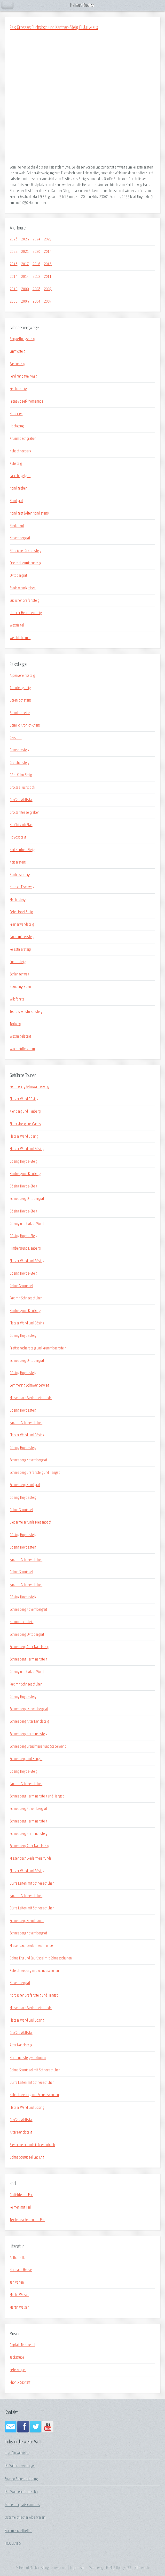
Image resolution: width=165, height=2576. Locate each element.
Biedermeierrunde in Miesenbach (32, 2145)
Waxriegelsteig (20, 1036)
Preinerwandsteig (22, 924)
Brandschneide (20, 713)
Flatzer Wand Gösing (24, 1099)
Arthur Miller (18, 2258)
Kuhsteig (16, 464)
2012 (36, 277)
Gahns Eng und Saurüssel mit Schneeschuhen (41, 1958)
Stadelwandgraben (23, 588)
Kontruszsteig (20, 875)
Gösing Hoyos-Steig (23, 1161)
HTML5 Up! (113, 2568)
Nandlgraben (18, 488)
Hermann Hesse (21, 2270)
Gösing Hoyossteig (23, 1336)
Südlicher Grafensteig (24, 600)
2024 (36, 239)
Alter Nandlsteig (21, 2045)
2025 (25, 239)
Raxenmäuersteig (22, 937)
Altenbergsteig (20, 688)
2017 (25, 264)
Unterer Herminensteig (26, 613)
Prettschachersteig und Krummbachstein (38, 1348)
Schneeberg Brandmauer (27, 1921)
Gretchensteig (19, 763)
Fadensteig (17, 364)
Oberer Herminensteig (25, 563)
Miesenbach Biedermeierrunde (31, 1398)
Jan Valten (17, 2282)
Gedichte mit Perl (21, 2195)
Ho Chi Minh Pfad (21, 825)
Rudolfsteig (17, 962)
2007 (48, 289)
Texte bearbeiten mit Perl (27, 2220)
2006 (13, 301)
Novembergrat (20, 538)
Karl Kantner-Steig (22, 850)
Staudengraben (20, 987)
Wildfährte (17, 999)
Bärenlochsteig (20, 700)
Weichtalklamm (20, 638)
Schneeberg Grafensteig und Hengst (35, 1472)
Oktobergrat (18, 575)
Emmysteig (17, 351)
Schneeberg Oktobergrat (27, 1199)
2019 (48, 252)
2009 (25, 289)
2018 (13, 264)
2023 (48, 239)
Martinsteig (17, 900)
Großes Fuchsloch (22, 787)
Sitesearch (141, 2568)
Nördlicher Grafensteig (25, 551)
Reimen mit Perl (20, 2207)
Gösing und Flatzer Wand (27, 1224)
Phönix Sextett (20, 2382)
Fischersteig (18, 389)
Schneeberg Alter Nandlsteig (29, 1647)
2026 (13, 239)
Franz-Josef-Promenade (26, 401)
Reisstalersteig (20, 949)
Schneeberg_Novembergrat (29, 1709)
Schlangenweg (19, 974)
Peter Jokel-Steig (21, 912)
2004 (36, 301)
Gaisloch (16, 738)
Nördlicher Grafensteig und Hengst (34, 1995)
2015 (48, 264)
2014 (13, 277)
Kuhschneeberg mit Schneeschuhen (34, 1971)
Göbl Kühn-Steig (21, 775)
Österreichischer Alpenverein (25, 2517)
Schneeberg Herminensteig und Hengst (37, 1796)
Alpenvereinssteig (22, 676)
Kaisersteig (17, 862)
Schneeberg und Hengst (26, 1759)
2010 (13, 289)
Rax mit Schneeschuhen (26, 1298)
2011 (48, 277)
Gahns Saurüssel (21, 1286)
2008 (36, 289)
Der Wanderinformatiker (22, 2492)
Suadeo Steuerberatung (21, 2479)
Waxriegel (17, 625)
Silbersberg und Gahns (25, 1124)
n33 (128, 2568)
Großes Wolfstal (21, 800)
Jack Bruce (17, 2357)
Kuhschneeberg (20, 451)
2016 (36, 264)
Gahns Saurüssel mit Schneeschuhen (35, 2070)
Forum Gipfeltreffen (18, 2531)
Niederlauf (17, 526)
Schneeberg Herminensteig (28, 1659)
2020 (36, 252)
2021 (25, 252)
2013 (25, 277)
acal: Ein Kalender (17, 2453)
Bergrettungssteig (22, 339)
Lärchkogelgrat (20, 476)
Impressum (78, 2568)
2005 (25, 301)
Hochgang (17, 426)
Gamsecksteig (19, 750)
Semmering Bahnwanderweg (29, 1087)
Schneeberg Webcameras (22, 2505)
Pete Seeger (18, 2370)
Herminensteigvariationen (28, 2058)
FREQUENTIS (13, 2543)
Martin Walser (19, 2295)
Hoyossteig (18, 837)
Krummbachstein (21, 1622)
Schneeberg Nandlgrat (25, 1485)
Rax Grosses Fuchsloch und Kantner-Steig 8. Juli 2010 (54, 27)
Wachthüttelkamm (22, 1049)
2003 (48, 301)
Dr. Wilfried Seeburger (20, 2466)
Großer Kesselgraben (24, 812)
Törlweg (15, 1024)
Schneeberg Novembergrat (28, 1460)
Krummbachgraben (23, 439)
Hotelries (16, 414)
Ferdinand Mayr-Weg (23, 376)
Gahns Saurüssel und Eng (27, 2157)
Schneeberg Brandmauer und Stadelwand (38, 1746)
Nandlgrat (16, 501)
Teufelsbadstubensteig (26, 1012)
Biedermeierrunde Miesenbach (31, 1522)
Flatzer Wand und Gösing (27, 1149)
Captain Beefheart (22, 2345)
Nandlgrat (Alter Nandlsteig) (29, 513)
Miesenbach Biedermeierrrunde (31, 1946)
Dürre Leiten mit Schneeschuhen (32, 1883)
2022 (13, 252)
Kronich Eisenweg (22, 887)
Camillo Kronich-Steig (24, 725)
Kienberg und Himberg (25, 1111)
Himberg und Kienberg (25, 1174)
